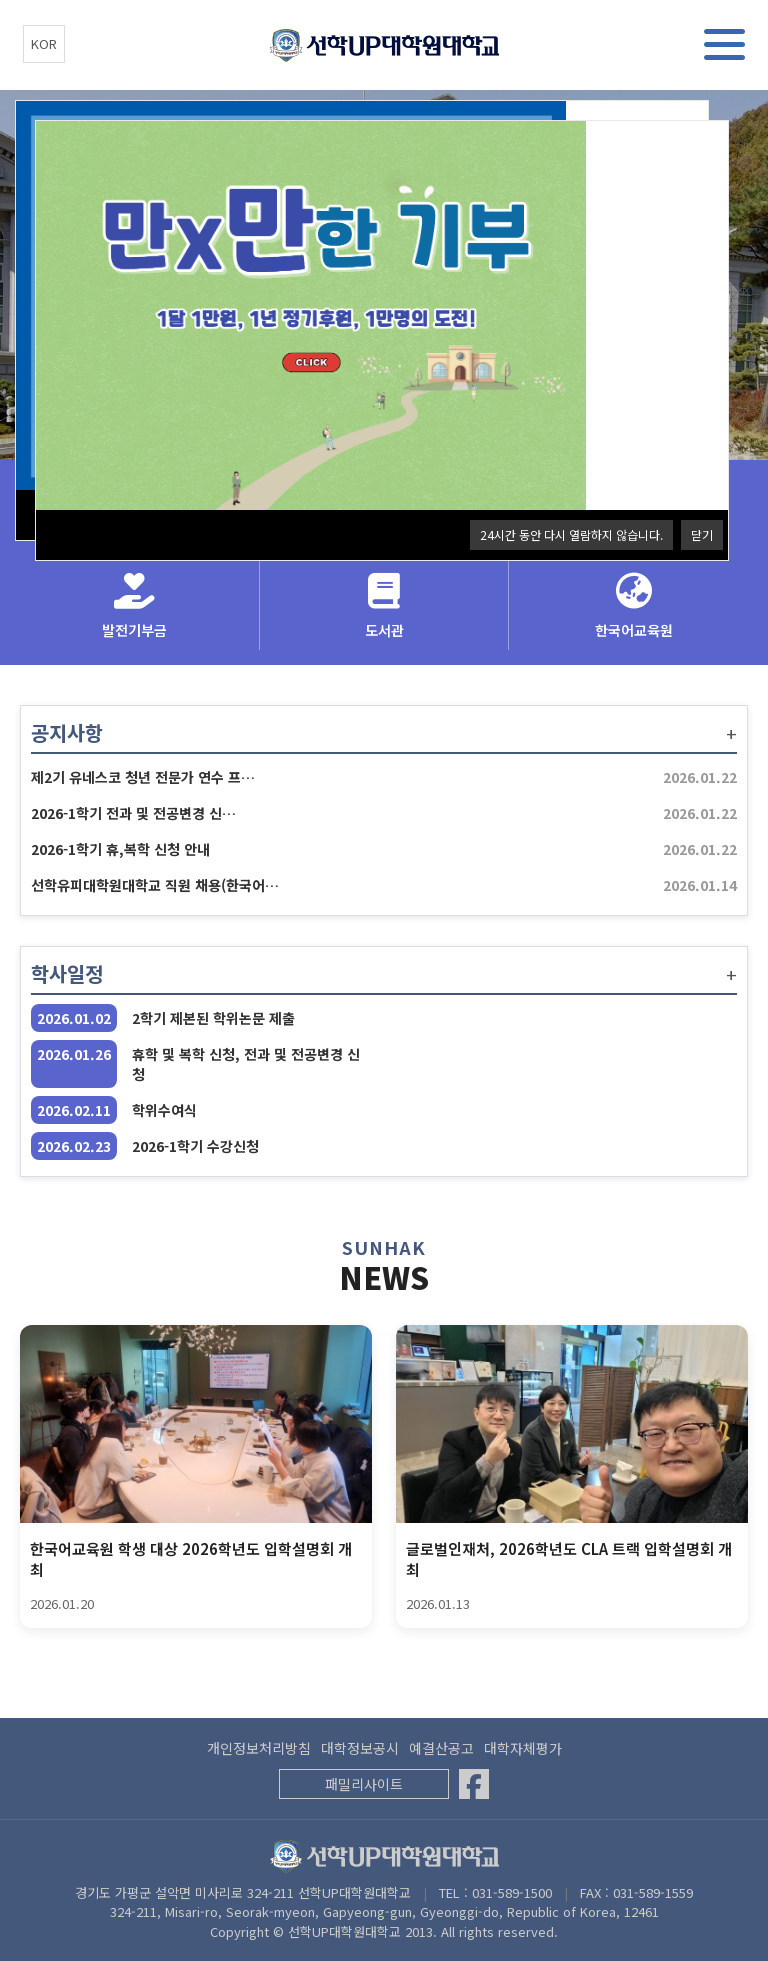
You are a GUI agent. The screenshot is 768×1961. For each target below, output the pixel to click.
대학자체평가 (523, 1748)
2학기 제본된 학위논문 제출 (213, 1018)
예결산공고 (441, 1748)
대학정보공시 (360, 1748)
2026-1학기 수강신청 (195, 1146)
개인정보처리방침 (259, 1748)
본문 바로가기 (0, 0)
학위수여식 (164, 1110)
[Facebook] (474, 1784)
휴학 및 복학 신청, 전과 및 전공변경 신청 (246, 1064)
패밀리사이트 (364, 1784)
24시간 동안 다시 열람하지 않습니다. (571, 534)
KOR (44, 43)
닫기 (702, 534)
